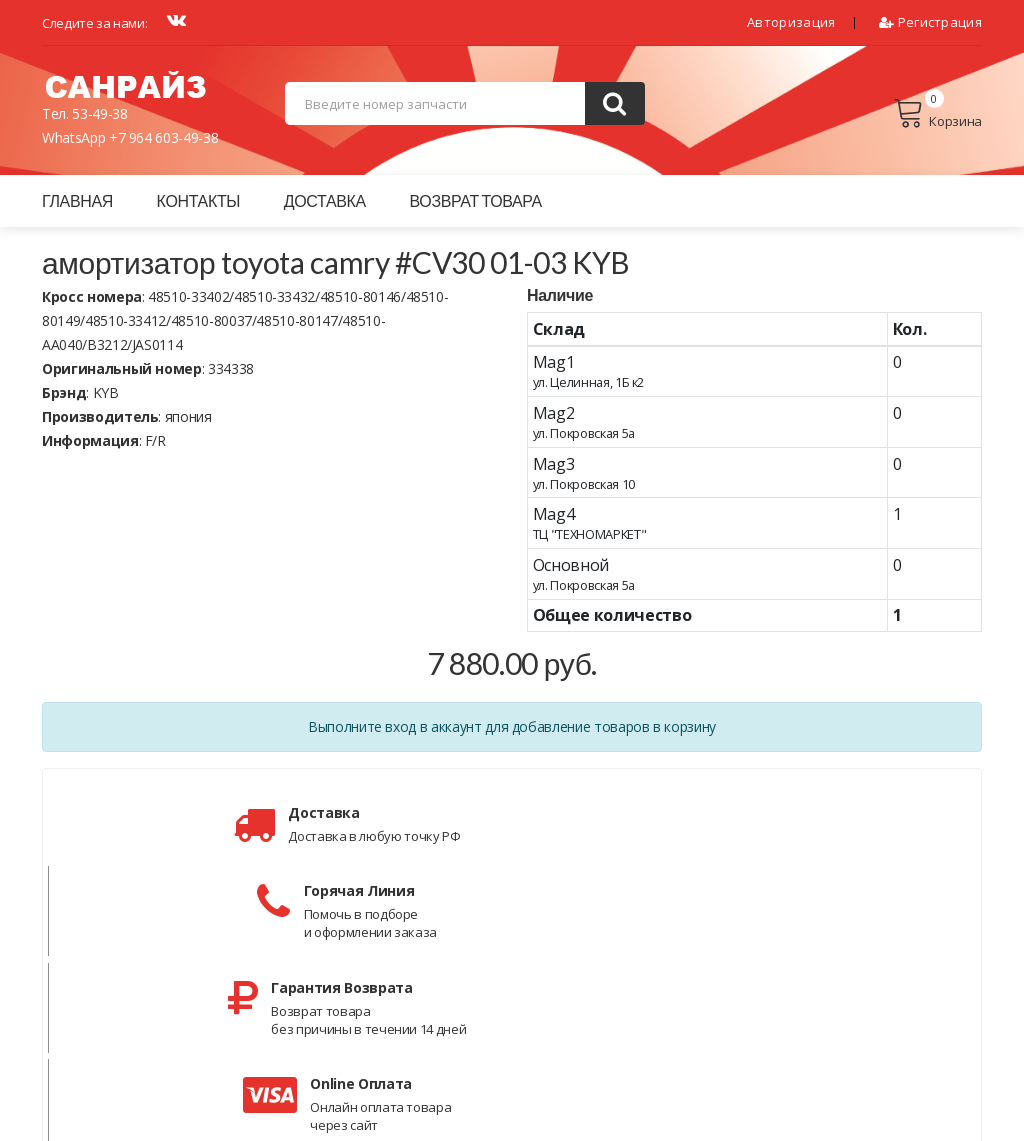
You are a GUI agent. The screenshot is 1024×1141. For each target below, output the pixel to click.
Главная (77, 200)
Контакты (199, 200)
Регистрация (930, 22)
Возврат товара (476, 200)
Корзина (937, 113)
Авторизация (791, 22)
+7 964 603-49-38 (163, 137)
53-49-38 (99, 113)
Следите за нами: (94, 23)
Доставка (325, 200)
